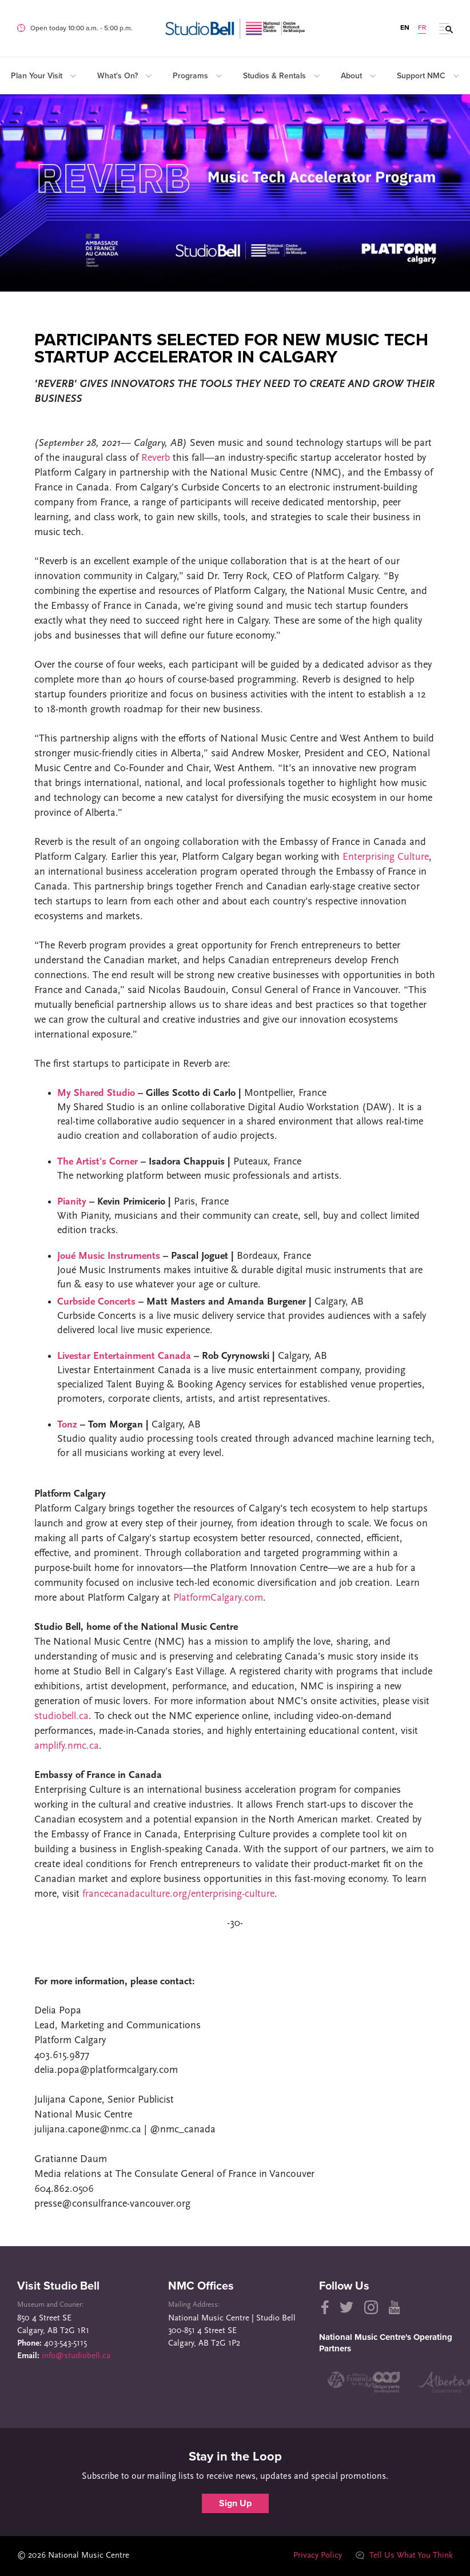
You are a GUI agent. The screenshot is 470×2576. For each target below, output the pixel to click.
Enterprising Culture (385, 857)
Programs (197, 76)
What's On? (124, 76)
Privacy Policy (317, 2555)
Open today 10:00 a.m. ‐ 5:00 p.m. (81, 28)
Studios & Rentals (281, 76)
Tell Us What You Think (404, 2555)
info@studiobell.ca (76, 2356)
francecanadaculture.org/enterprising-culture (178, 1894)
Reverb (155, 458)
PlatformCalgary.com (218, 1598)
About (358, 76)
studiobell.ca (61, 1716)
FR (422, 27)
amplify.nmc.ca (66, 1746)
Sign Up (235, 2503)
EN (404, 27)
